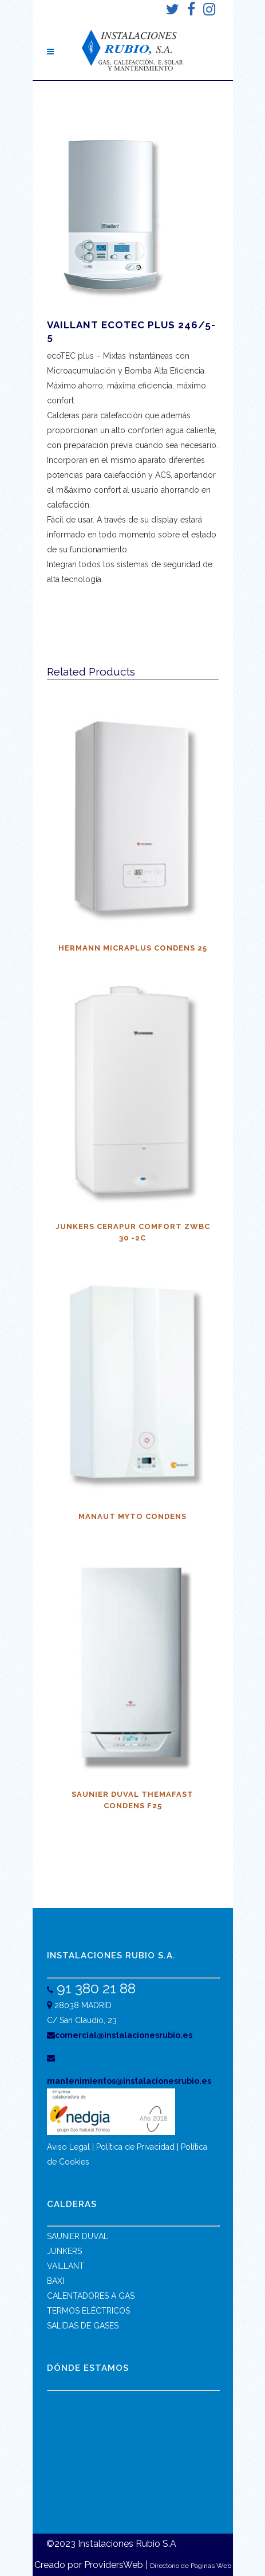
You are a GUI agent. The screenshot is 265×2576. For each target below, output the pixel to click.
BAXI (55, 2281)
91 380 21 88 (94, 1988)
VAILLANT (65, 2266)
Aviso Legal (68, 2146)
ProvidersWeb (113, 2564)
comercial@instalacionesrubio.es (119, 2035)
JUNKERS (64, 2251)
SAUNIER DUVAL (77, 2236)
